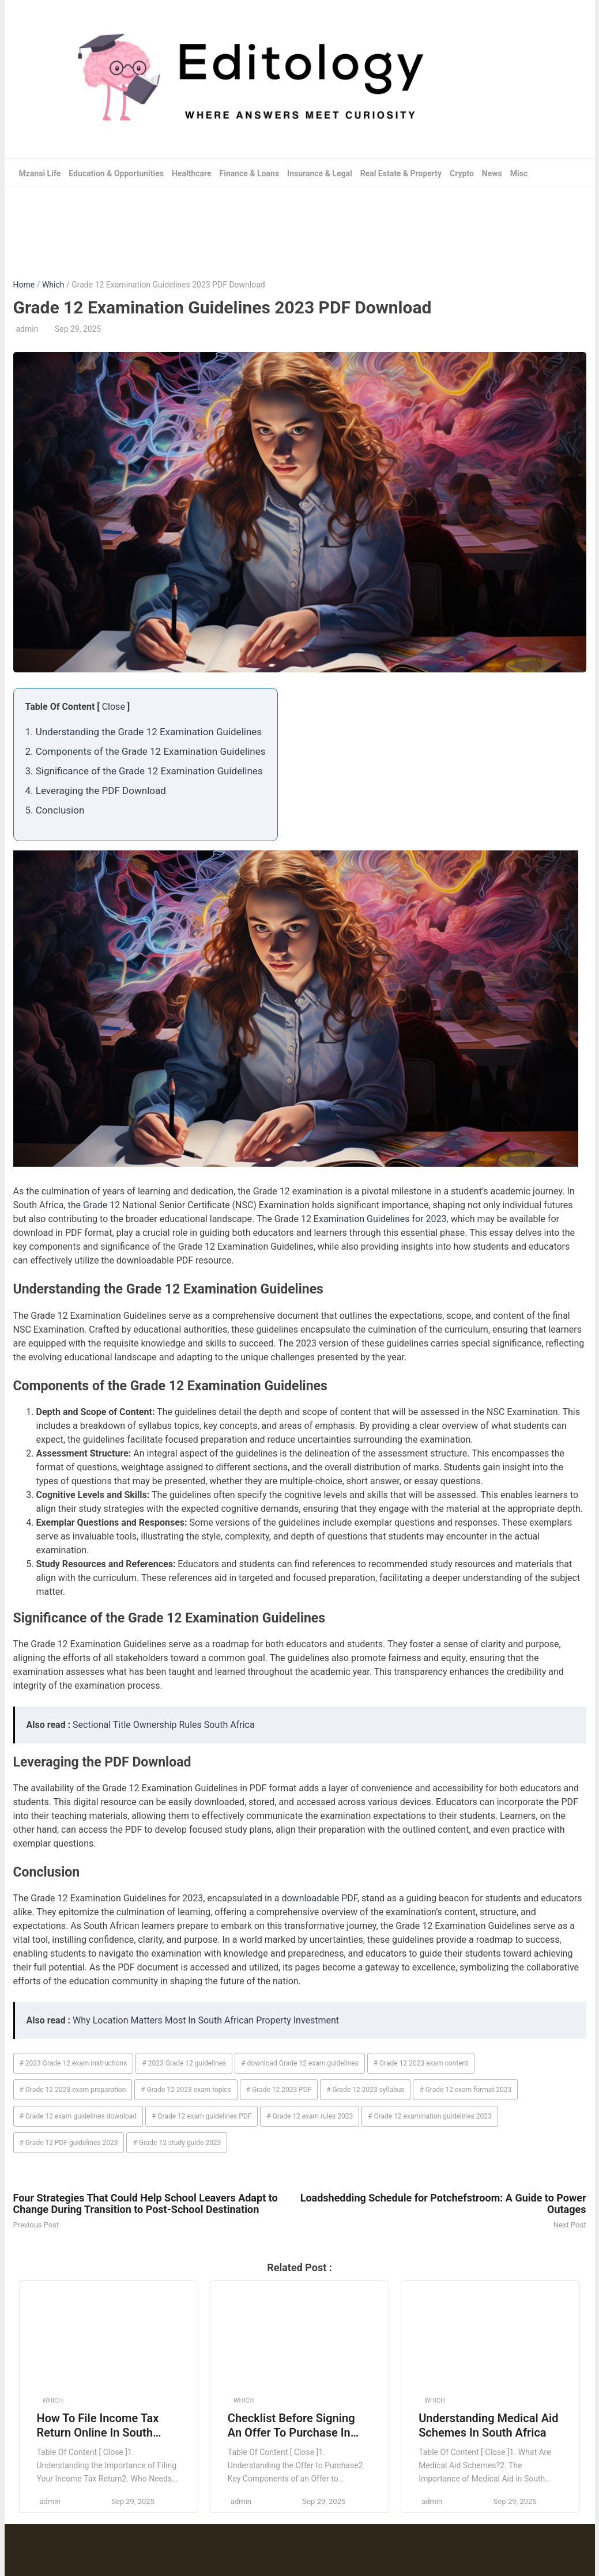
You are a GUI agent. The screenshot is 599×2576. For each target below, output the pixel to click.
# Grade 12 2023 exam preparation (73, 2090)
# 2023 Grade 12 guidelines (184, 2063)
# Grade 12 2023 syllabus (365, 2090)
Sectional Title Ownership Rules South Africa (164, 1724)
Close (113, 706)
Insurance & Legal (319, 173)
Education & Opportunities (116, 173)
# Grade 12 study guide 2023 (177, 2143)
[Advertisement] (299, 225)
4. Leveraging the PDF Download (95, 790)
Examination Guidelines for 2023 (380, 1218)
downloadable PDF (319, 1898)
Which (53, 284)
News (492, 173)
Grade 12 (101, 1205)
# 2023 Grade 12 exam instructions (73, 2063)
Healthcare (192, 173)
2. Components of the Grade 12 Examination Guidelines (145, 751)
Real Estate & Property (401, 173)
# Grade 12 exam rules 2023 (309, 2116)
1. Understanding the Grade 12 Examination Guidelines (143, 731)
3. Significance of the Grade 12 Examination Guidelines (144, 771)
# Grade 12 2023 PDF (279, 2090)
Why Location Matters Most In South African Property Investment (206, 2020)
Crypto (462, 173)
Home (24, 284)
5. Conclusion (55, 810)
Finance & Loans (250, 173)
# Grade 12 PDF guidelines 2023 (69, 2143)
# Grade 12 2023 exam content (421, 2063)
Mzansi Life (40, 173)
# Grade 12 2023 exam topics (186, 2090)
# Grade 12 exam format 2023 (465, 2090)
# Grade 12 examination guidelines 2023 (430, 2116)
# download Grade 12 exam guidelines (300, 2063)
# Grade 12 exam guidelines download (78, 2116)
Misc (519, 173)
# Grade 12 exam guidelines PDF (201, 2116)
